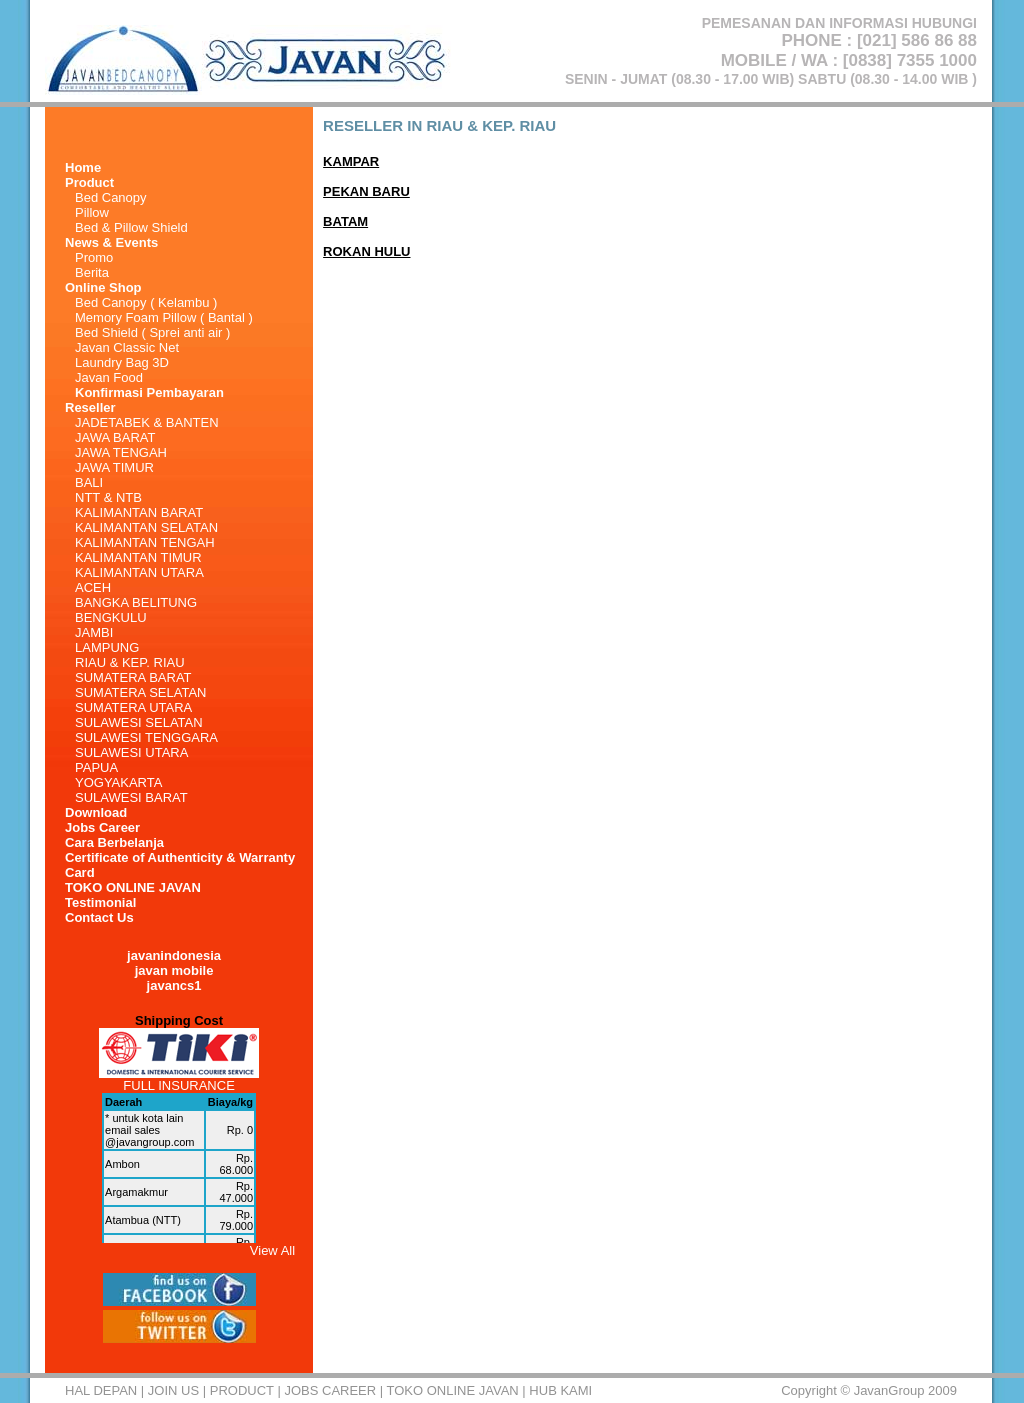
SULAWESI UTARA (131, 752)
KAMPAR (351, 161)
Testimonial (100, 902)
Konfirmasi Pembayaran (149, 392)
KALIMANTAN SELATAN (146, 527)
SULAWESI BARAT (131, 797)
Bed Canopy (111, 197)
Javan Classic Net (127, 347)
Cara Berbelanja (114, 842)
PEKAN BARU (366, 191)
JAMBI (94, 632)
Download (96, 812)
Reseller (90, 407)
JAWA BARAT (115, 437)
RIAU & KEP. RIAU (130, 662)
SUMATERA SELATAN (140, 692)
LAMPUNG (107, 647)
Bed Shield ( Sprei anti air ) (152, 332)
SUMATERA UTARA (133, 707)
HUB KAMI (560, 1390)
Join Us (173, 1390)
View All (272, 1250)
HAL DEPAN (101, 1390)
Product (242, 1390)
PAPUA (96, 767)
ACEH (93, 587)
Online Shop (103, 287)
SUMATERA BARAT (133, 677)
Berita (92, 272)
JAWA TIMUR (114, 467)
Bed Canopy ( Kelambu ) (146, 302)
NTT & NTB (108, 497)
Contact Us (99, 917)
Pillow (92, 212)
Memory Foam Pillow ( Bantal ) (164, 317)
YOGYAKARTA (118, 782)
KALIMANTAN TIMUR (138, 557)
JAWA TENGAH (121, 452)
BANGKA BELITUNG (136, 602)
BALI (89, 482)
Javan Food (109, 377)
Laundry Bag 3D (122, 362)
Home (83, 167)
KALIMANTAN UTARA (139, 572)
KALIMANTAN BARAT (139, 512)
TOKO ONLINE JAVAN (133, 887)
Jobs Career (102, 827)
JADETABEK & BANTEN (147, 422)
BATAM (345, 221)
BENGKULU (111, 617)
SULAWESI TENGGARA (146, 737)
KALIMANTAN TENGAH (145, 542)
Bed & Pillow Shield (131, 227)
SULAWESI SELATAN (139, 722)
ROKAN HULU (366, 251)
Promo (94, 257)
